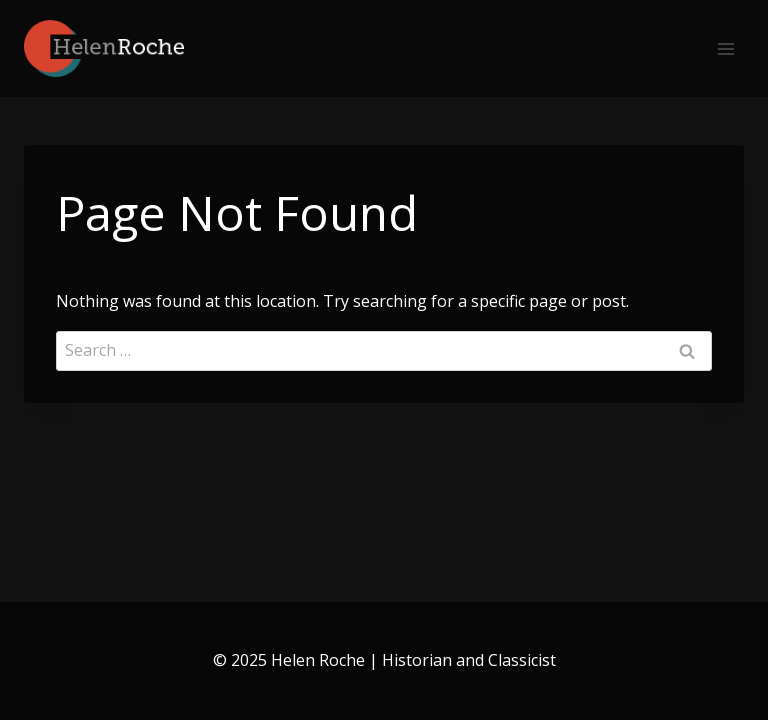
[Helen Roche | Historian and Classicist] (104, 48)
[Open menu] (725, 48)
